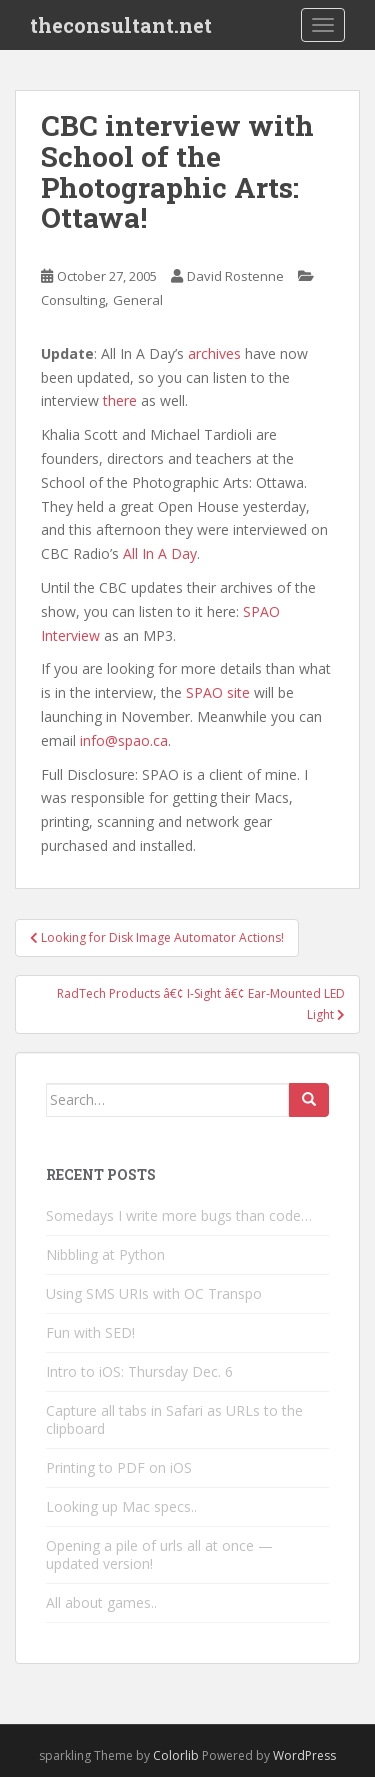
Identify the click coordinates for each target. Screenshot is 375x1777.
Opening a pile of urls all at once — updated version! (159, 1554)
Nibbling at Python (105, 1254)
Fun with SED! (90, 1332)
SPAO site (218, 692)
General (138, 300)
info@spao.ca (124, 740)
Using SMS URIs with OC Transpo (154, 1293)
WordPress (304, 1755)
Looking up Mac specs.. (121, 1506)
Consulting (73, 300)
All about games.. (101, 1602)
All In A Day (160, 553)
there (120, 400)
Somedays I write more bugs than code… (179, 1215)
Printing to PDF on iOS (119, 1467)
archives (214, 353)
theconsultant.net (121, 25)
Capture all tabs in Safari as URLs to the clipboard (174, 1419)
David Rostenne (235, 276)
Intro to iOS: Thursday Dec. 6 (139, 1371)
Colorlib (176, 1755)
